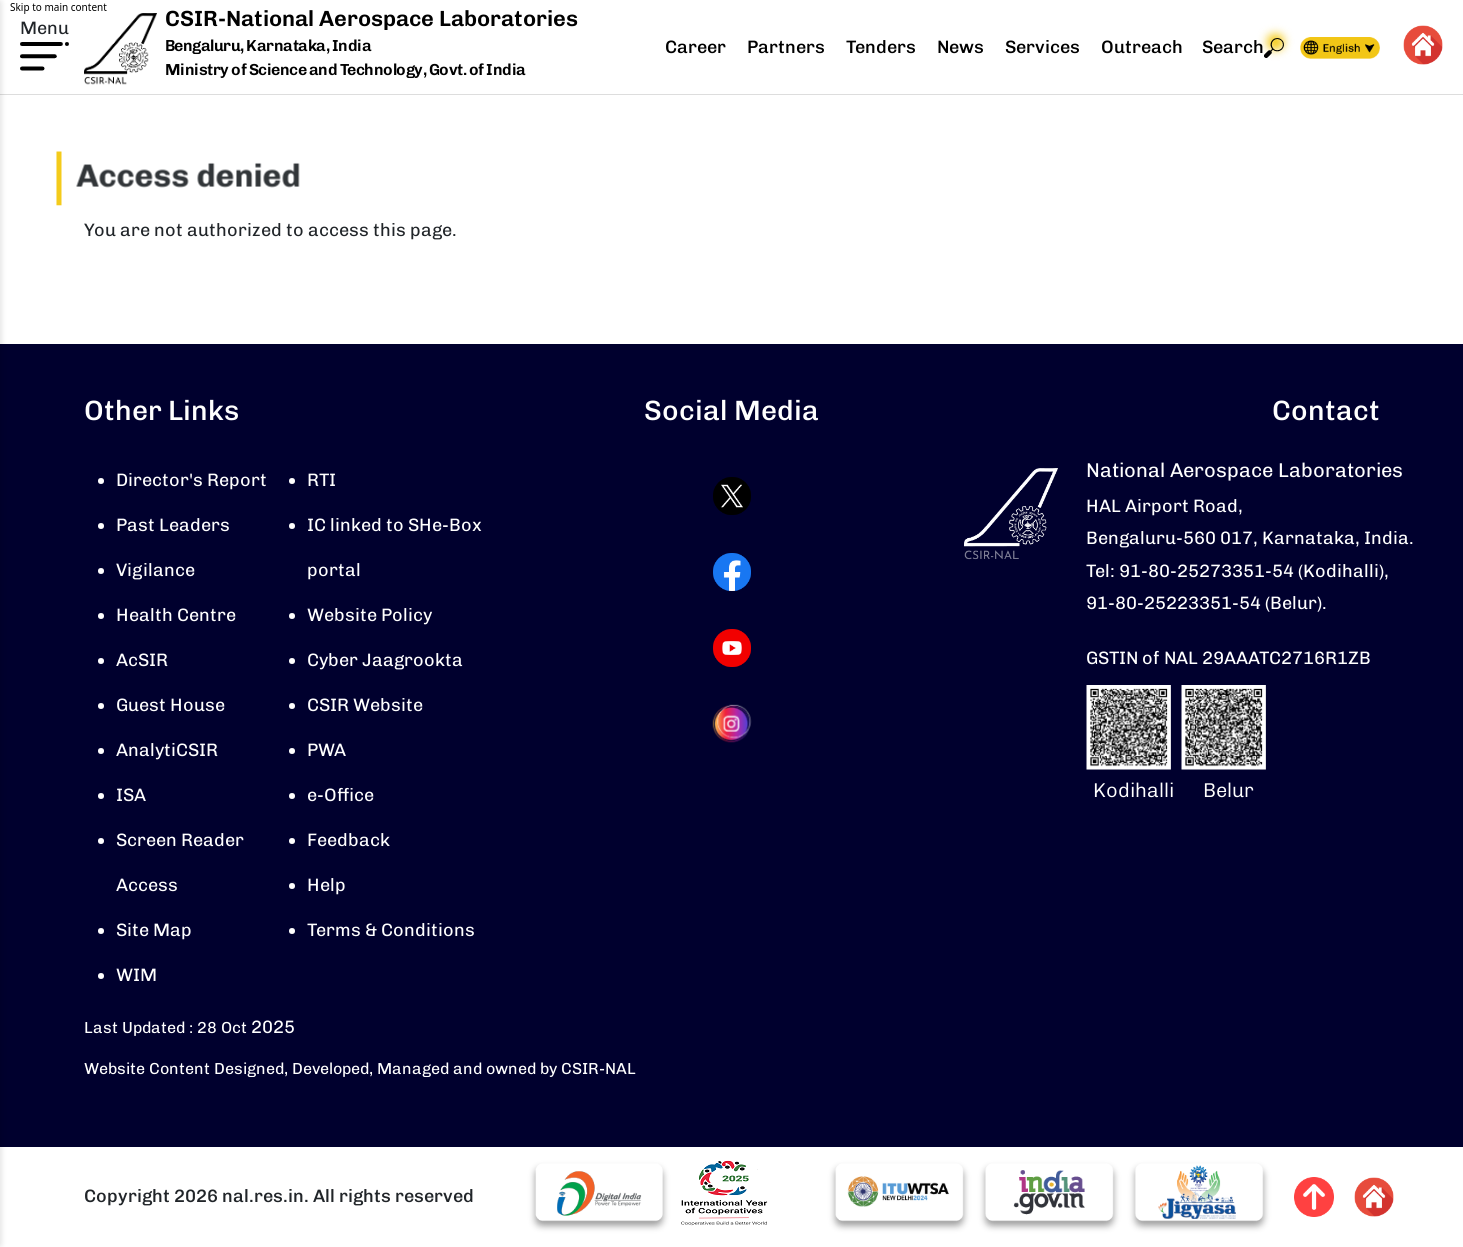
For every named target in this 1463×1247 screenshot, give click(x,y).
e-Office (340, 795)
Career (695, 47)
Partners (786, 47)
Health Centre (176, 615)
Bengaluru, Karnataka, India (268, 46)
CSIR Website (365, 705)
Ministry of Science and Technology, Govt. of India (345, 69)
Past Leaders (173, 525)
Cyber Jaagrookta (385, 660)
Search (1243, 47)
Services (1042, 47)
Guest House (170, 705)
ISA (131, 795)
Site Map (154, 930)
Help (326, 885)
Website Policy (369, 615)
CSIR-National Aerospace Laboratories (371, 18)
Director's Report (191, 480)
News (960, 47)
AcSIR (142, 660)
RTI (321, 480)
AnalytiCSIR (167, 750)
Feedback (348, 840)
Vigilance (155, 570)
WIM (136, 975)
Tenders (881, 47)
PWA (326, 750)
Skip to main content (58, 7)
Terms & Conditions (391, 930)
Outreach (1142, 47)
